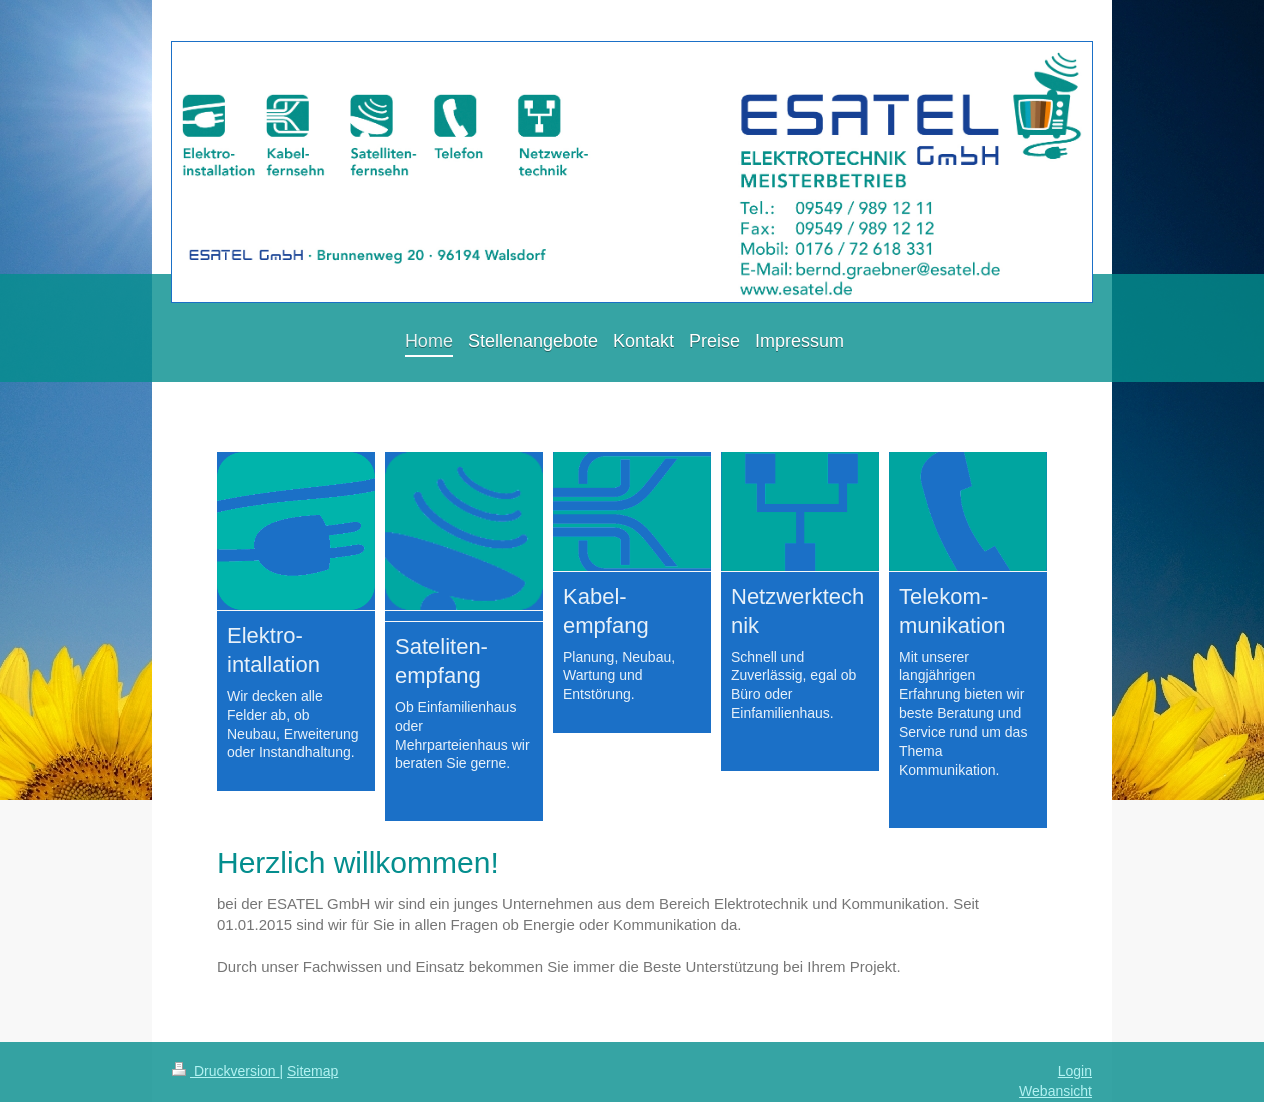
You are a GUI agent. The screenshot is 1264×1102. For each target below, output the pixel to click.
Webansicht (1055, 1091)
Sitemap (312, 1071)
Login (1075, 1071)
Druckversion (225, 1071)
